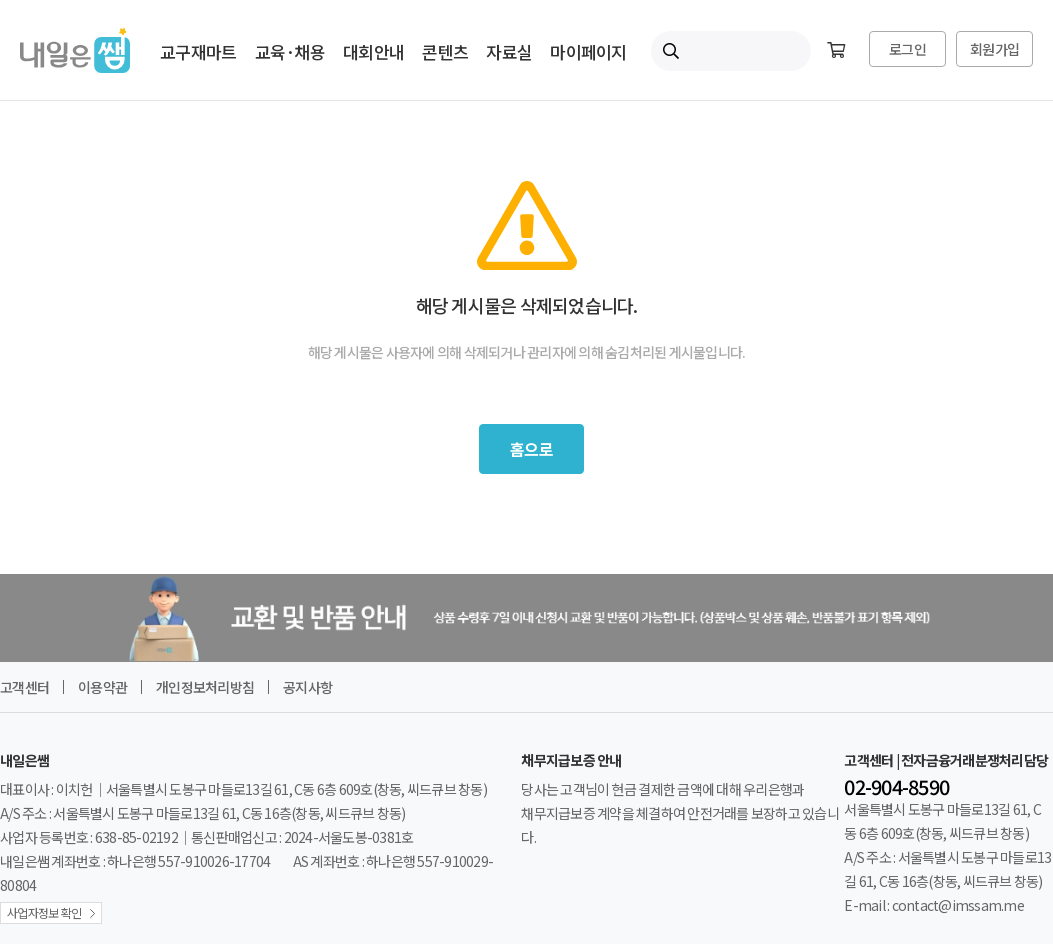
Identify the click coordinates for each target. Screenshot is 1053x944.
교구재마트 (198, 51)
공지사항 (307, 687)
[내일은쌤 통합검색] (731, 51)
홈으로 (531, 449)
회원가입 (994, 49)
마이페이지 (588, 51)
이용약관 (102, 687)
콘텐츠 (445, 51)
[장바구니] (836, 51)
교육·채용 (290, 51)
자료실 (509, 51)
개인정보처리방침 (205, 687)
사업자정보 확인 (44, 912)
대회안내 (373, 51)
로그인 (907, 49)
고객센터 (24, 687)
